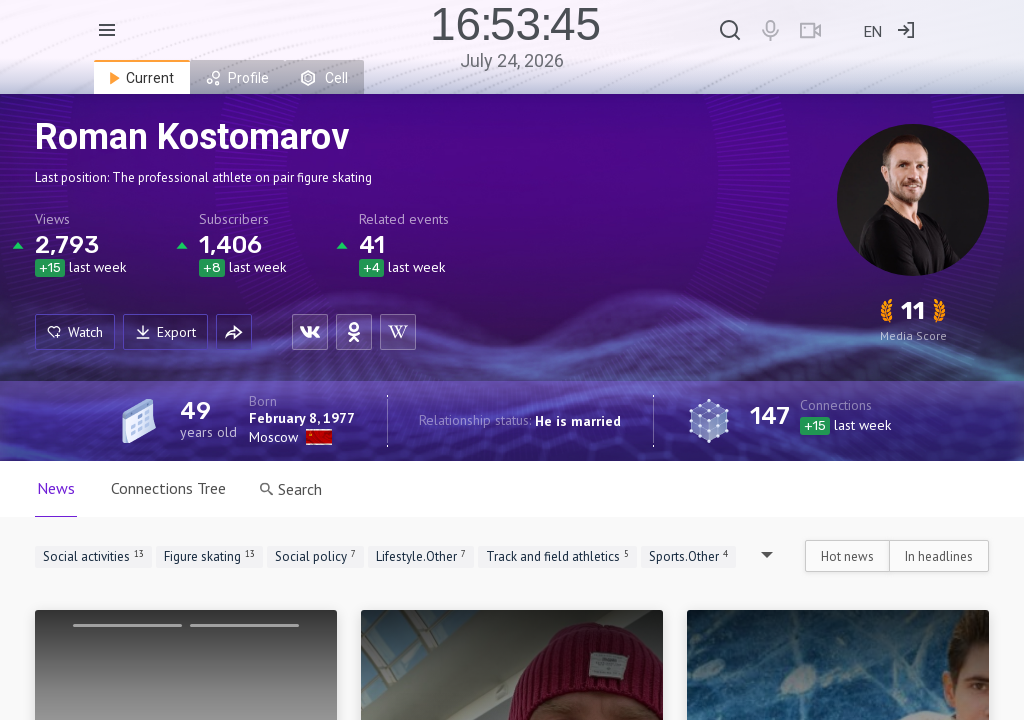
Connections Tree (168, 488)
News (56, 488)
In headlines (939, 556)
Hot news (847, 556)
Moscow (273, 437)
